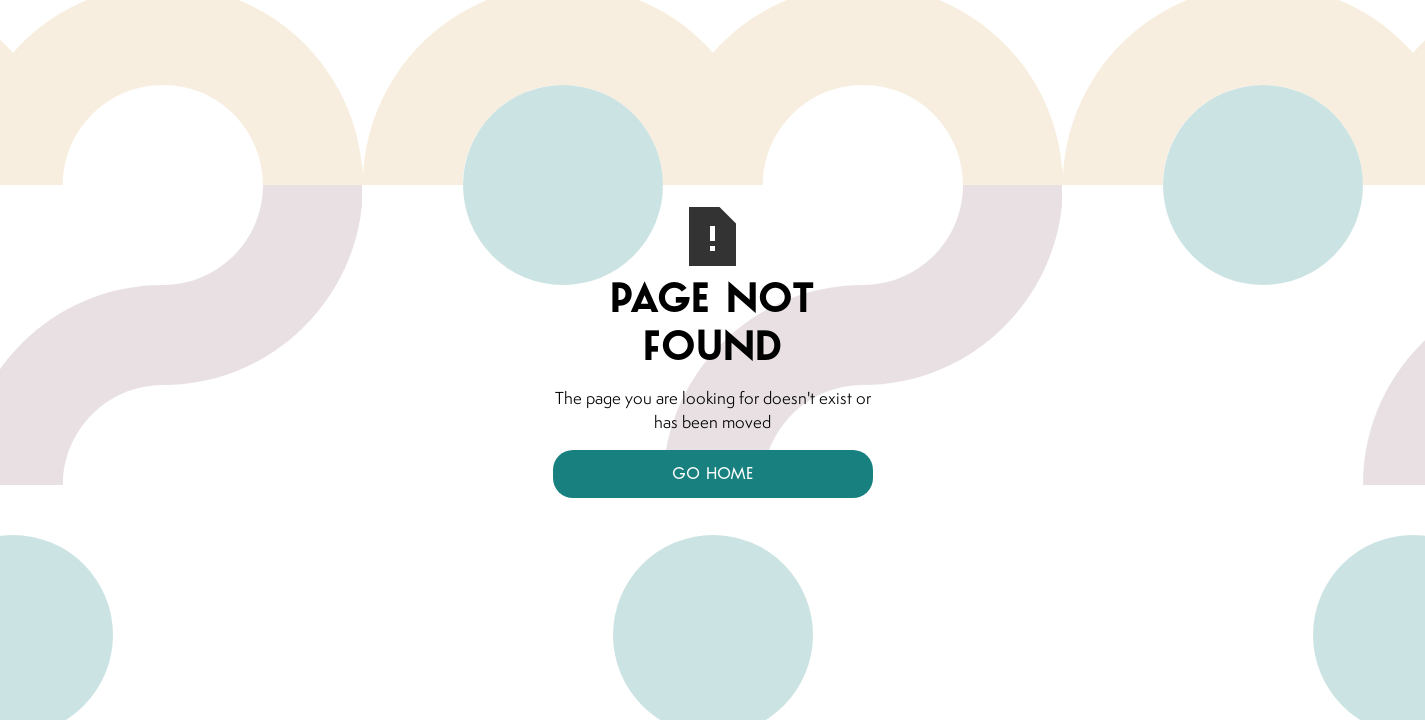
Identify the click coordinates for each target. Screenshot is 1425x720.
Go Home (712, 473)
